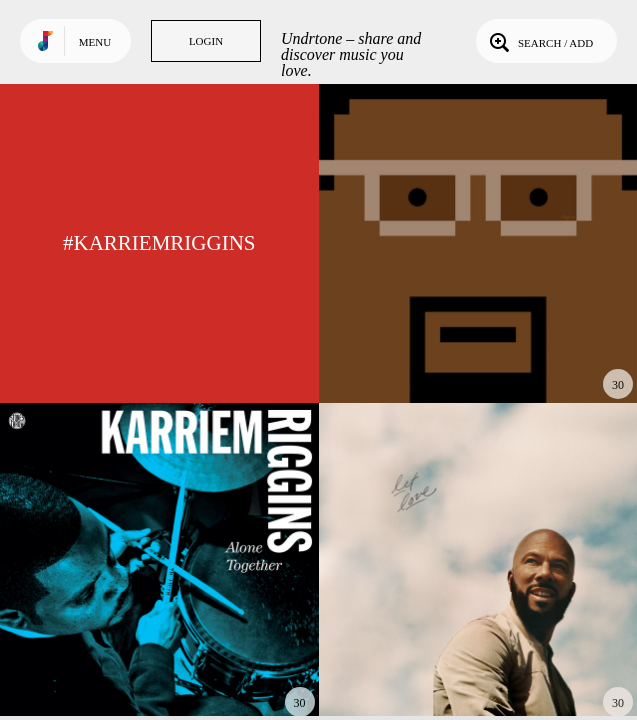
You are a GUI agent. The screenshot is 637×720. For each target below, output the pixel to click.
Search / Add (539, 41)
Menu (95, 42)
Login (206, 41)
